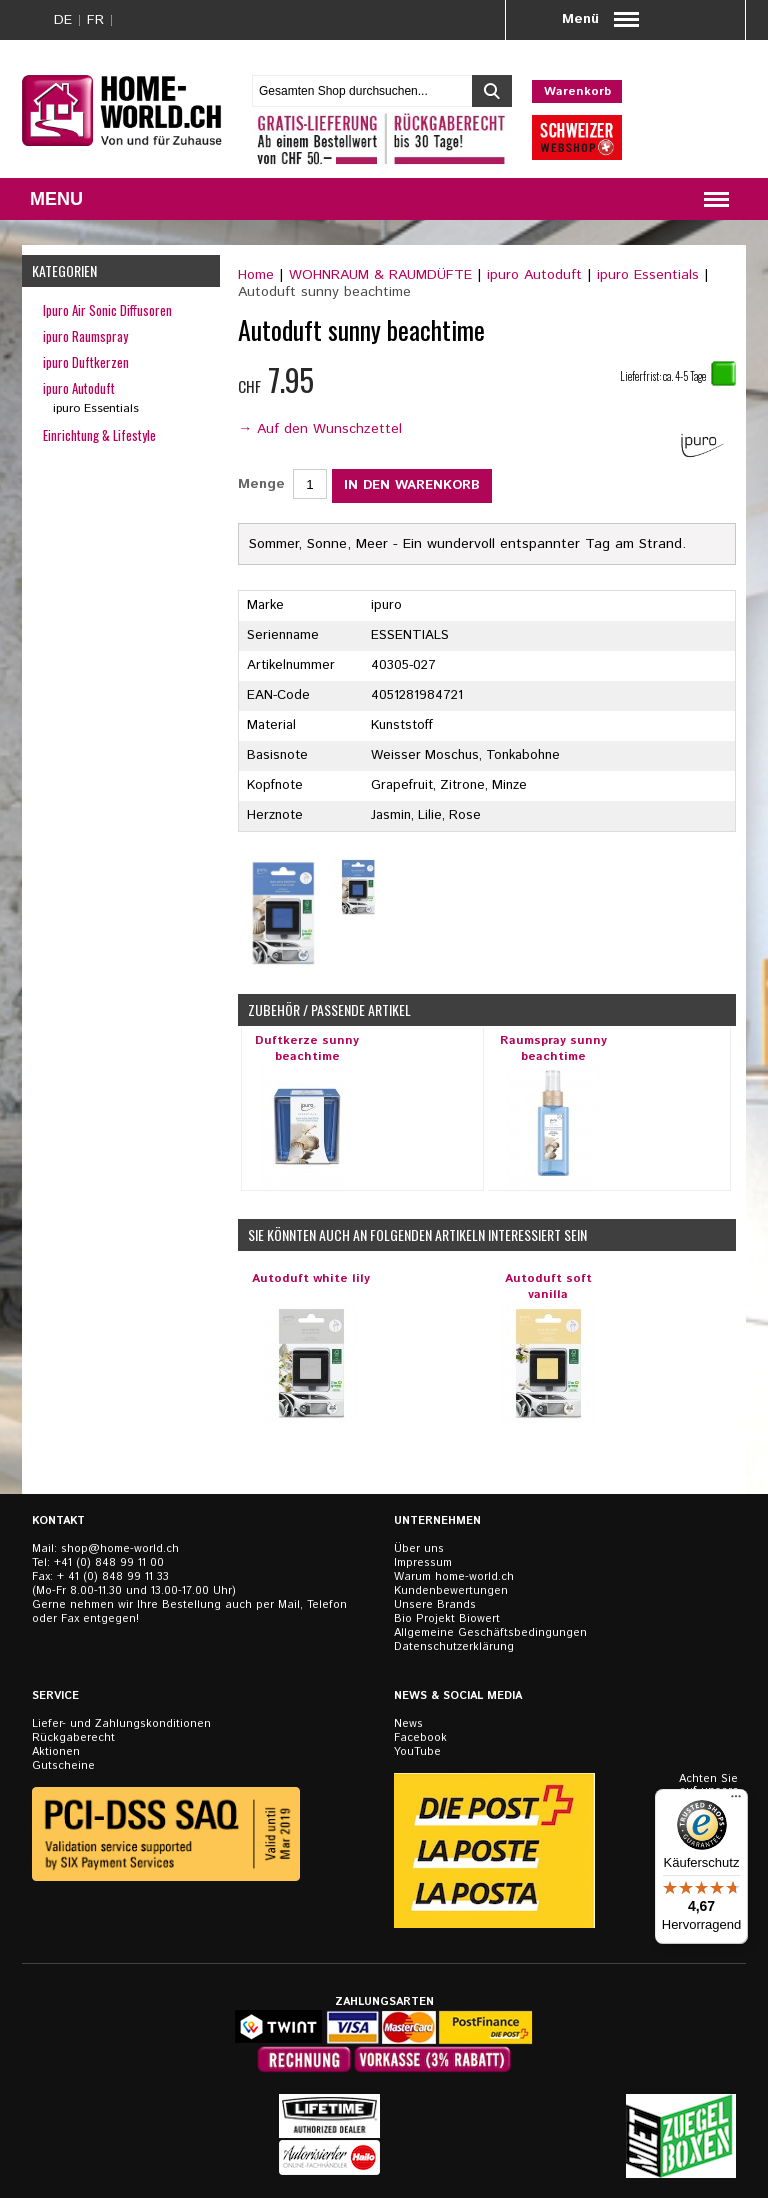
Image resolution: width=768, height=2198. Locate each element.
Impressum (423, 1563)
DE (63, 20)
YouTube (417, 1752)
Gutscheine (63, 1766)
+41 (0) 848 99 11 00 (109, 1563)
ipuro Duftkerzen (86, 362)
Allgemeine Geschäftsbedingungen (490, 1633)
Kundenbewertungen (451, 1591)
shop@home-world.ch (120, 1549)
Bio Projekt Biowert (447, 1619)
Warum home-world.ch (454, 1577)
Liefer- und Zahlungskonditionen (121, 1724)
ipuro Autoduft (534, 275)
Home (256, 275)
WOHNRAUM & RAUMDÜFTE (380, 275)
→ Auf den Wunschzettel (320, 429)
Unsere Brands (435, 1605)
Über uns (419, 1549)
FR (95, 20)
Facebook (420, 1738)
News (408, 1724)
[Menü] (736, 1801)
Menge (261, 484)
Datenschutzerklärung (454, 1647)
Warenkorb (577, 91)
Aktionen (56, 1752)
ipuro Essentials (648, 275)
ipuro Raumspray (85, 336)
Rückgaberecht (73, 1738)
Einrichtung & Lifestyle (99, 435)
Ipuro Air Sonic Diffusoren (107, 310)
